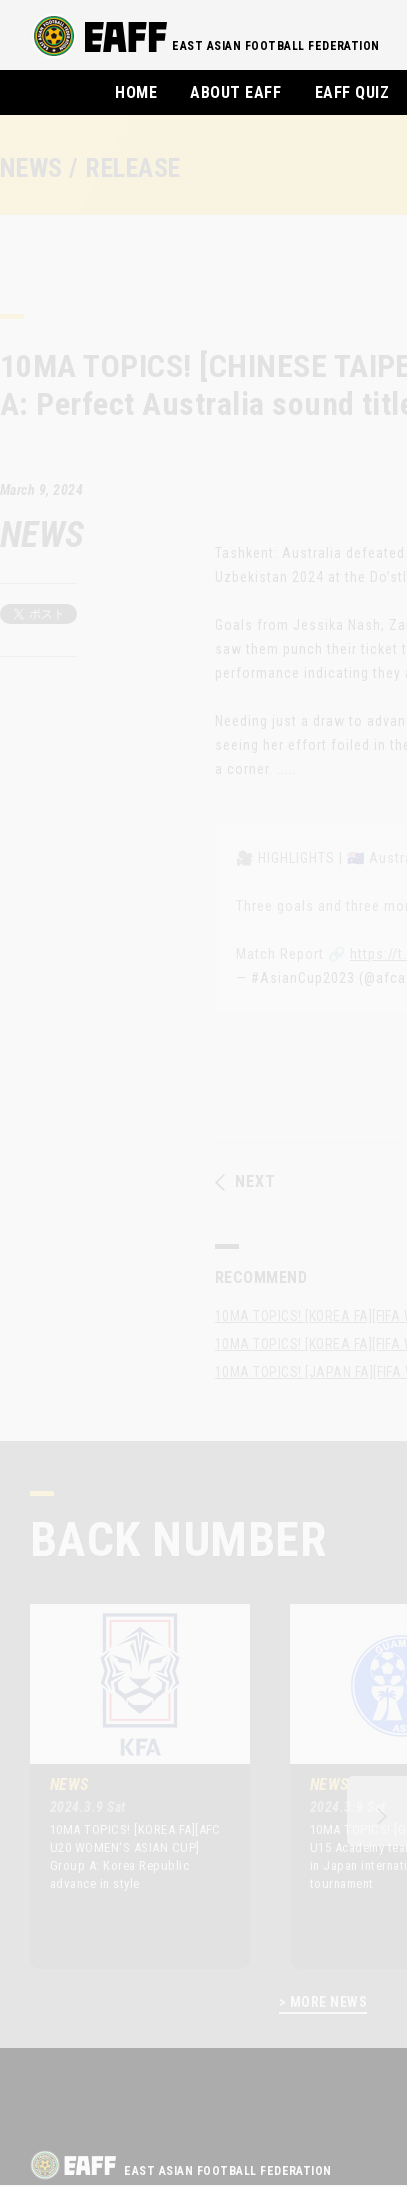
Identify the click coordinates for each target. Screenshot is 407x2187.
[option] (125, 1786)
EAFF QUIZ (352, 92)
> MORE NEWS (323, 2002)
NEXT (245, 1182)
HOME (136, 92)
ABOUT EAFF (235, 92)
